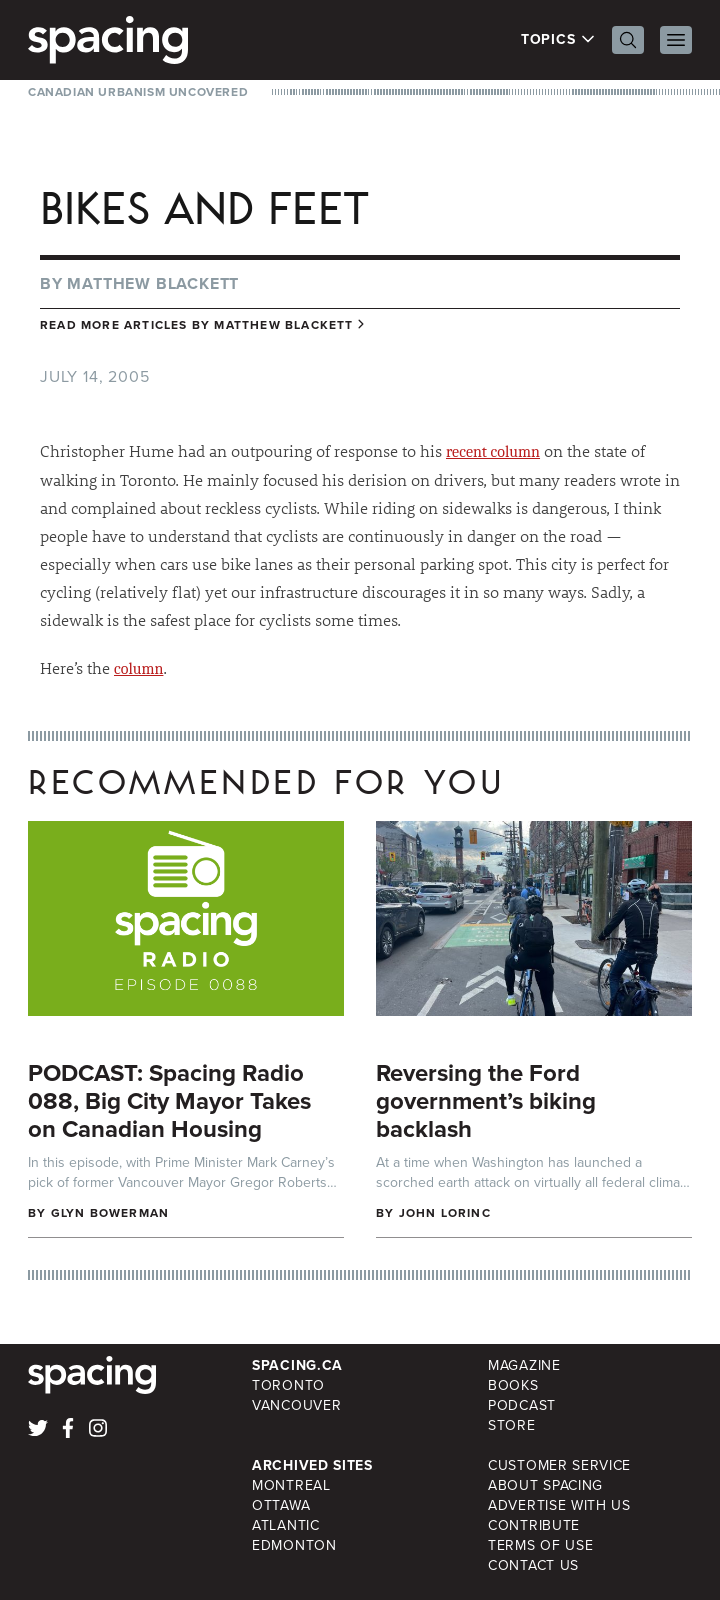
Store (512, 1425)
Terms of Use (540, 1545)
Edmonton (294, 1545)
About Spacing (545, 1485)
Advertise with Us (559, 1505)
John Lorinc (445, 1213)
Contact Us (533, 1565)
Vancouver (296, 1405)
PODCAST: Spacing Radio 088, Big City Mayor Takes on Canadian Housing (169, 1101)
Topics (558, 40)
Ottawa (281, 1505)
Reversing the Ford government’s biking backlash (486, 1101)
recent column (493, 452)
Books (513, 1385)
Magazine (524, 1365)
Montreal (291, 1485)
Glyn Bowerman (110, 1213)
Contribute (534, 1525)
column (138, 669)
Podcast (522, 1405)
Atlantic (286, 1525)
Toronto (288, 1385)
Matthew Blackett (153, 283)
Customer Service (559, 1465)
